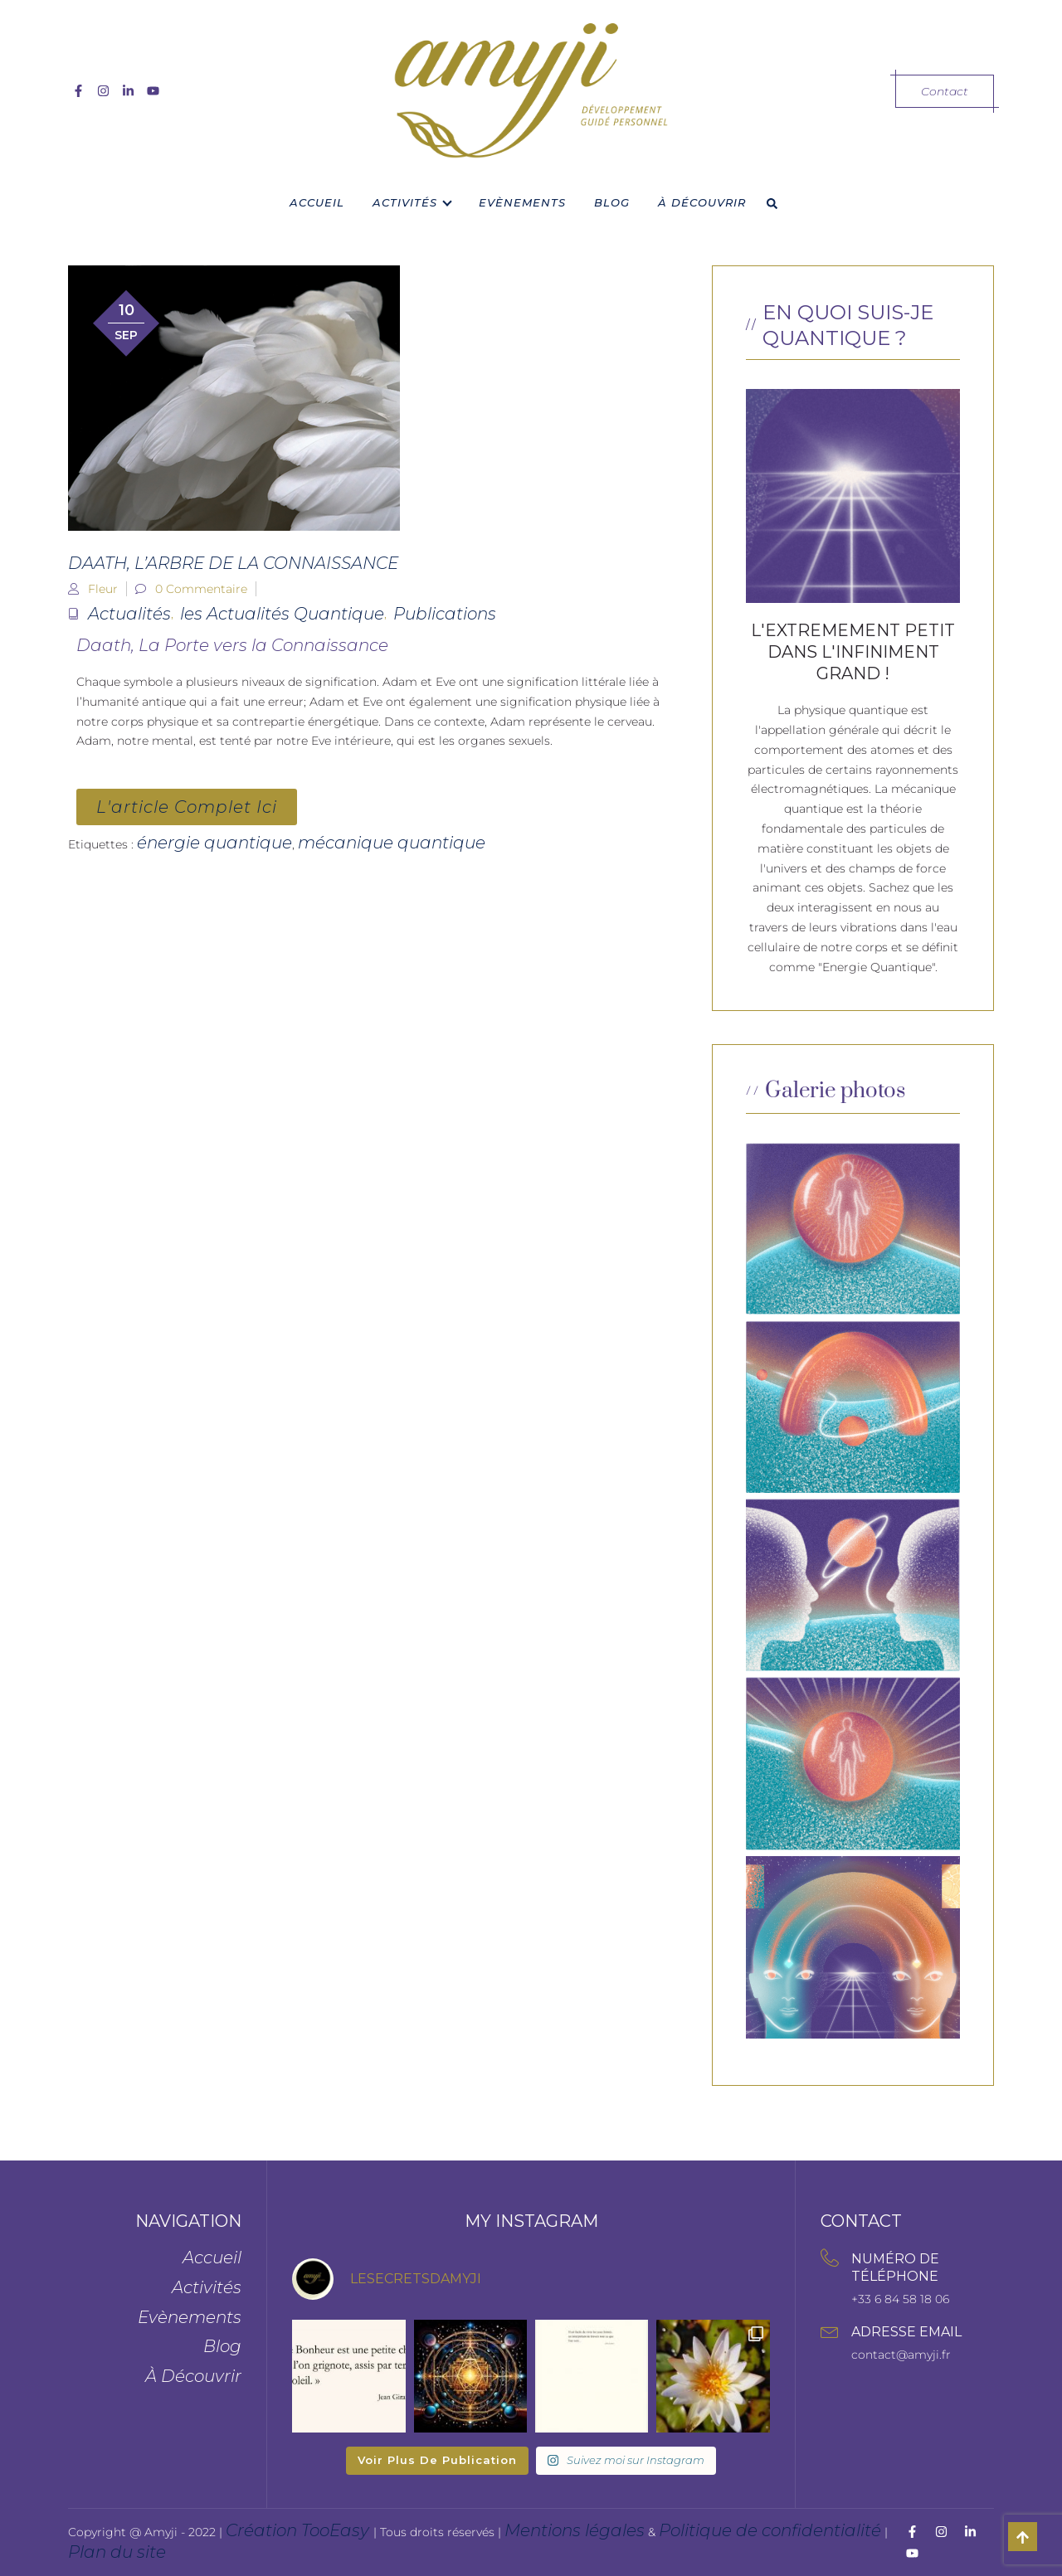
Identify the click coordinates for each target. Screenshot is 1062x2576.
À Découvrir (702, 202)
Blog (612, 202)
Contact (944, 91)
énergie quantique (214, 843)
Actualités (129, 614)
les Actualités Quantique (282, 614)
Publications (444, 614)
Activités (405, 202)
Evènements (522, 202)
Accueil (317, 202)
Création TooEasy (299, 2530)
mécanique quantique (391, 843)
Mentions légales (574, 2530)
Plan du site (117, 2552)
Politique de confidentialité (770, 2530)
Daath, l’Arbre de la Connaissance (233, 563)
